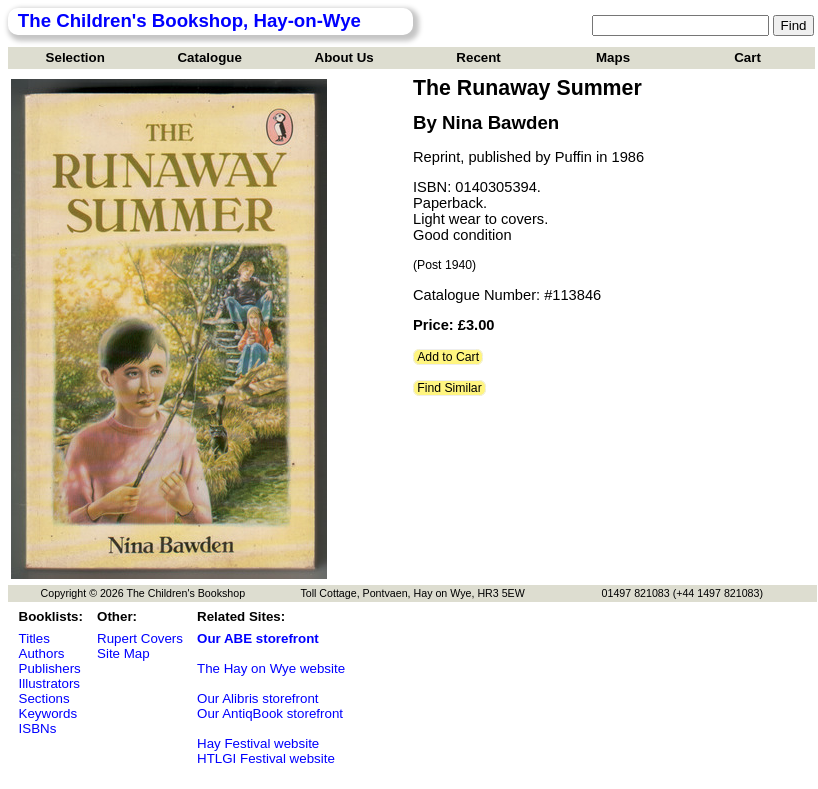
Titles (34, 638)
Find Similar (449, 388)
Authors (42, 653)
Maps (613, 57)
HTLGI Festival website (266, 758)
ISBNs (38, 728)
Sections (44, 698)
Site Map (123, 653)
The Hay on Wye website (271, 668)
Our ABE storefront (258, 638)
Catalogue (209, 57)
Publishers (50, 668)
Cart (747, 57)
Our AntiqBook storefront (270, 713)
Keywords (48, 713)
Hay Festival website (258, 743)
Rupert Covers (140, 638)
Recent (478, 57)
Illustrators (49, 683)
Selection (75, 57)
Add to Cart (448, 357)
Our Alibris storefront (257, 698)
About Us (344, 57)
